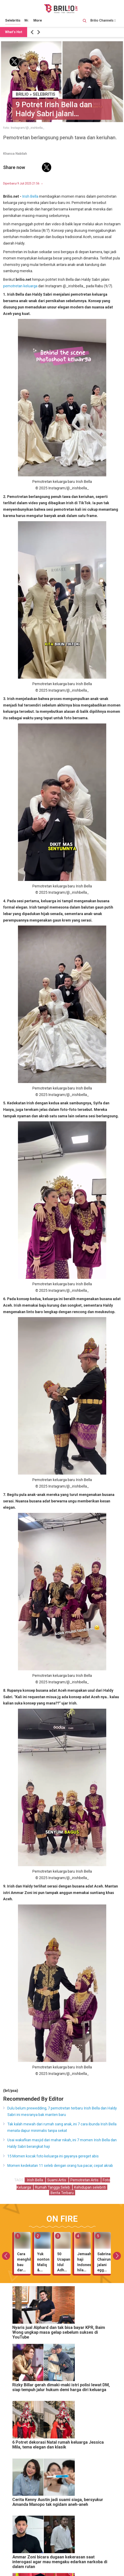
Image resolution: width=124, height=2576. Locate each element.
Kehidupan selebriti (90, 2187)
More (37, 20)
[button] (32, 32)
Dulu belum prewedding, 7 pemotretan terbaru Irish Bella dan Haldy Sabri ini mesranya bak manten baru (62, 2111)
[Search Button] (84, 21)
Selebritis (12, 20)
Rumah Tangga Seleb (53, 2187)
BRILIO (22, 94)
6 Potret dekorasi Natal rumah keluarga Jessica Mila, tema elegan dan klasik (58, 2445)
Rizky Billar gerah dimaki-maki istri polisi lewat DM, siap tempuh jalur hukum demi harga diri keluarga (61, 2387)
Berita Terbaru (62, 2193)
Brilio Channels (103, 20)
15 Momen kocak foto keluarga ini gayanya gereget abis (53, 2156)
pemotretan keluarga (20, 286)
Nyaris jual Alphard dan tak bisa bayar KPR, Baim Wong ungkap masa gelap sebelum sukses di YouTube (58, 2332)
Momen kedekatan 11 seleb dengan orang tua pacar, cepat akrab (60, 2165)
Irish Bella (30, 196)
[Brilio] (60, 8)
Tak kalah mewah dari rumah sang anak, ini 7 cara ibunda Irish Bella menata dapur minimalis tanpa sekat (61, 2127)
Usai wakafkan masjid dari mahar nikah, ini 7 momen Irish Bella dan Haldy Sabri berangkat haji (62, 2143)
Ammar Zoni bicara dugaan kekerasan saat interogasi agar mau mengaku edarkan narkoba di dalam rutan (59, 2562)
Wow (28, 20)
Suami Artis (57, 2180)
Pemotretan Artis (84, 2180)
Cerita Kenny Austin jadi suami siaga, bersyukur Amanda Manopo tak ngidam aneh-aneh (57, 2502)
